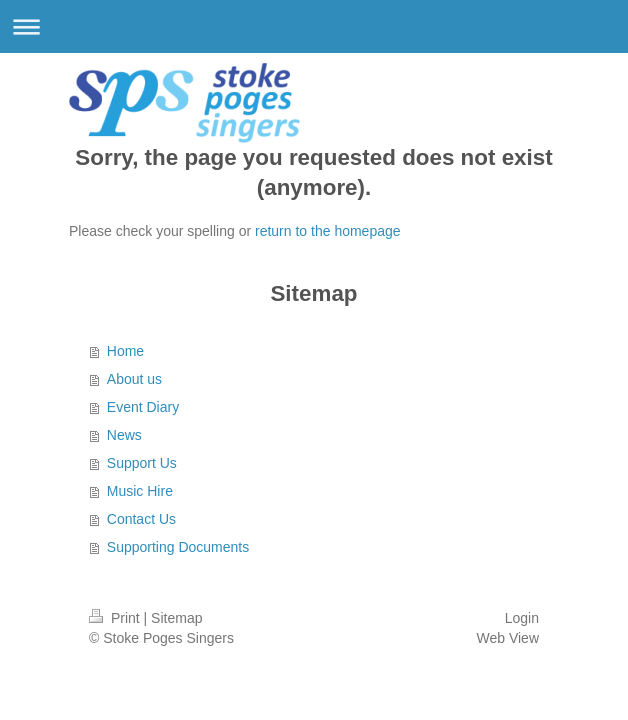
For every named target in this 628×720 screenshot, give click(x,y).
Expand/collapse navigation (314, 26)
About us (134, 379)
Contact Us (141, 519)
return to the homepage (328, 231)
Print (116, 618)
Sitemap (176, 618)
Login (522, 618)
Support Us (142, 463)
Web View (507, 638)
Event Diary (143, 407)
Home (125, 351)
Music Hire (140, 491)
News (124, 435)
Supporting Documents (178, 547)
